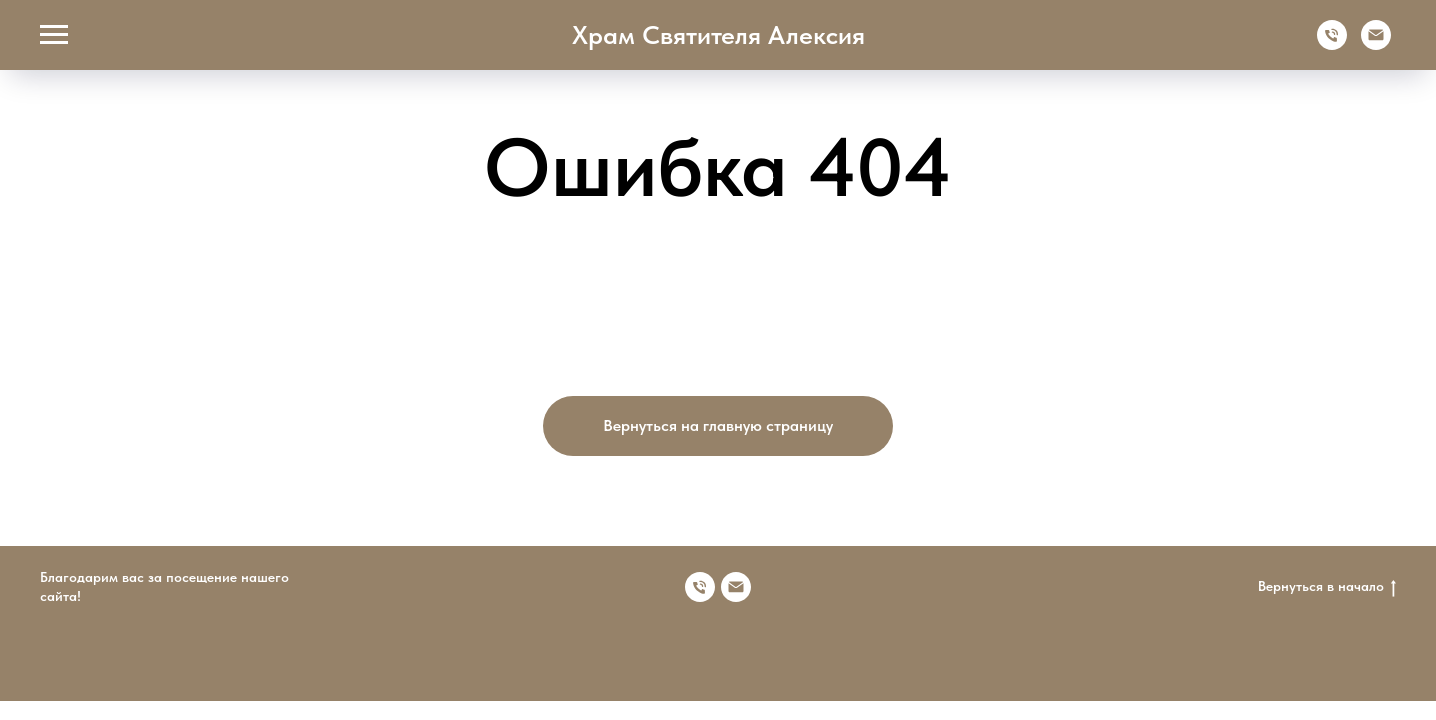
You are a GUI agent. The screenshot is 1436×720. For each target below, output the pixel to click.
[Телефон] (1332, 44)
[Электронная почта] (1376, 44)
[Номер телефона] (700, 587)
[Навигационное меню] (54, 35)
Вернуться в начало (1327, 587)
